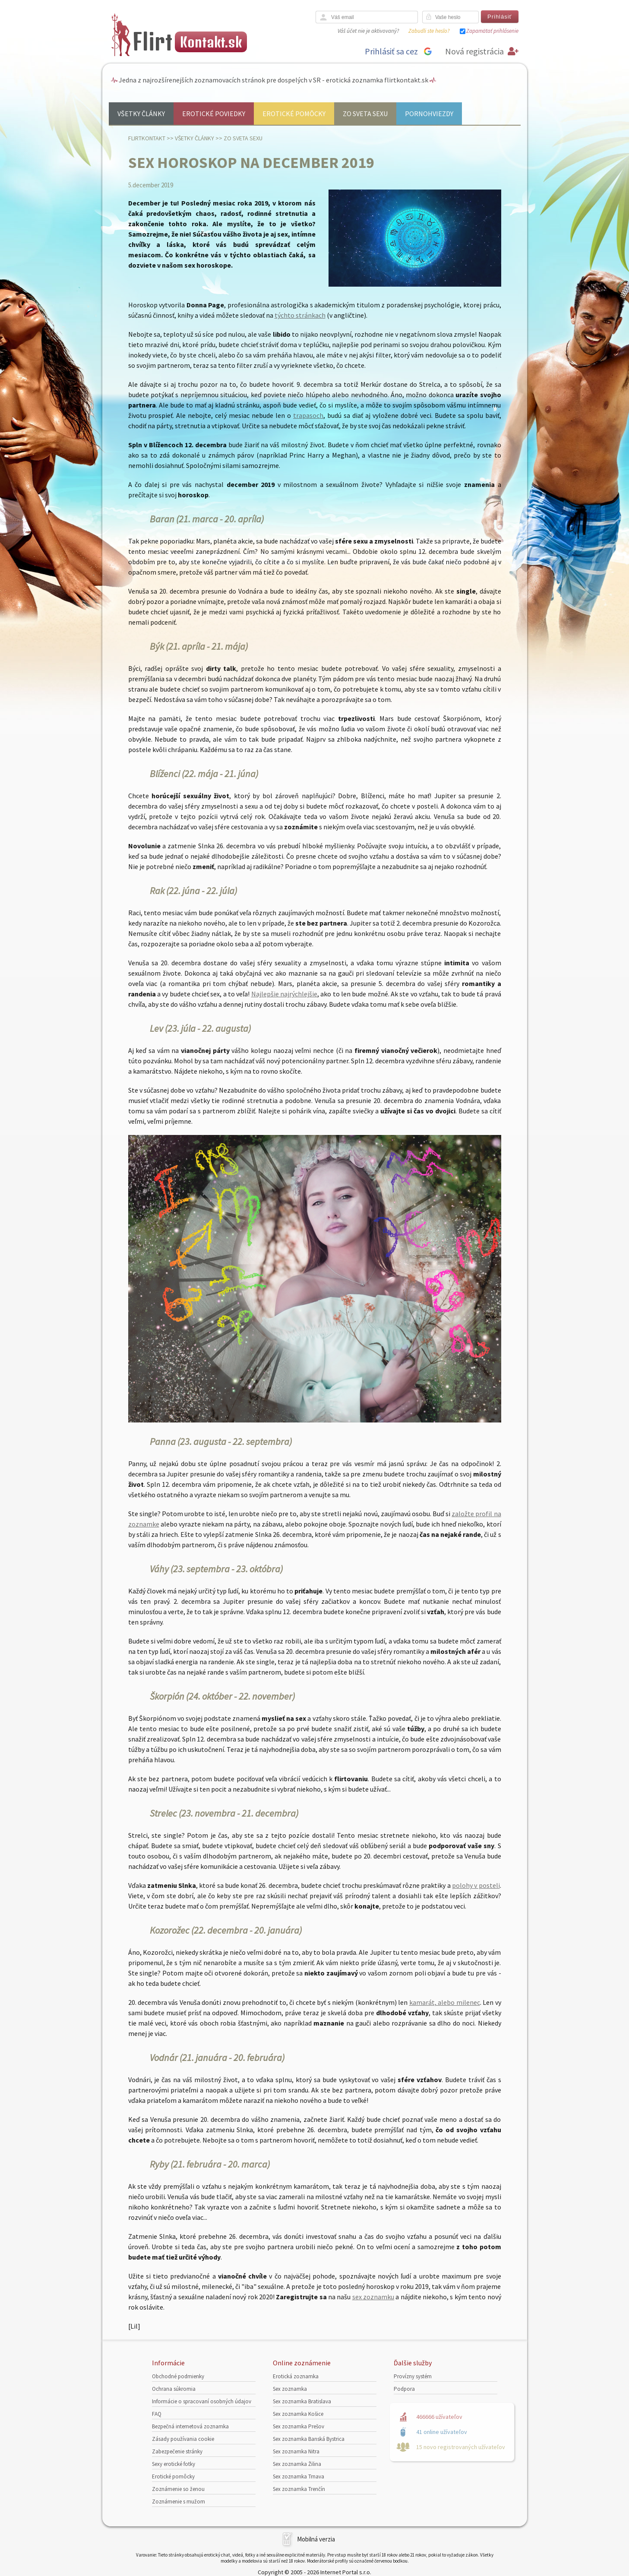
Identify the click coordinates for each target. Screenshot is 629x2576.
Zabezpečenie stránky (177, 2451)
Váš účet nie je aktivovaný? (368, 31)
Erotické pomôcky (294, 113)
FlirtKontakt (146, 138)
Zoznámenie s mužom (178, 2501)
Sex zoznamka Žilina (297, 2464)
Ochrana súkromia (174, 2389)
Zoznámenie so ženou (178, 2489)
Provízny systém (413, 2376)
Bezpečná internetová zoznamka (190, 2426)
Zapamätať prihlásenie (492, 31)
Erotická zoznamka (296, 2376)
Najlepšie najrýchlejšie (284, 993)
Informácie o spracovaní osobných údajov (201, 2401)
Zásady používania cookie (183, 2439)
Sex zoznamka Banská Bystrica (309, 2439)
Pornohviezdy (429, 113)
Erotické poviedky (213, 113)
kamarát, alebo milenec (444, 2002)
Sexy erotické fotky (173, 2464)
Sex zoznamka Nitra (296, 2451)
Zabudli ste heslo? (428, 31)
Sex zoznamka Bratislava (302, 2401)
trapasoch (308, 415)
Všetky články (141, 113)
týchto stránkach (300, 315)
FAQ (156, 2414)
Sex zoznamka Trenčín (299, 2489)
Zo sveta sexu (365, 113)
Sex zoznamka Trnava (298, 2476)
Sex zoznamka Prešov (298, 2426)
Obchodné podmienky (178, 2376)
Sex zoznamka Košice (298, 2414)
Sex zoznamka (290, 2389)
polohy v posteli (476, 1885)
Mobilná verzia (316, 2539)
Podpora (404, 2389)
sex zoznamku (373, 2296)
